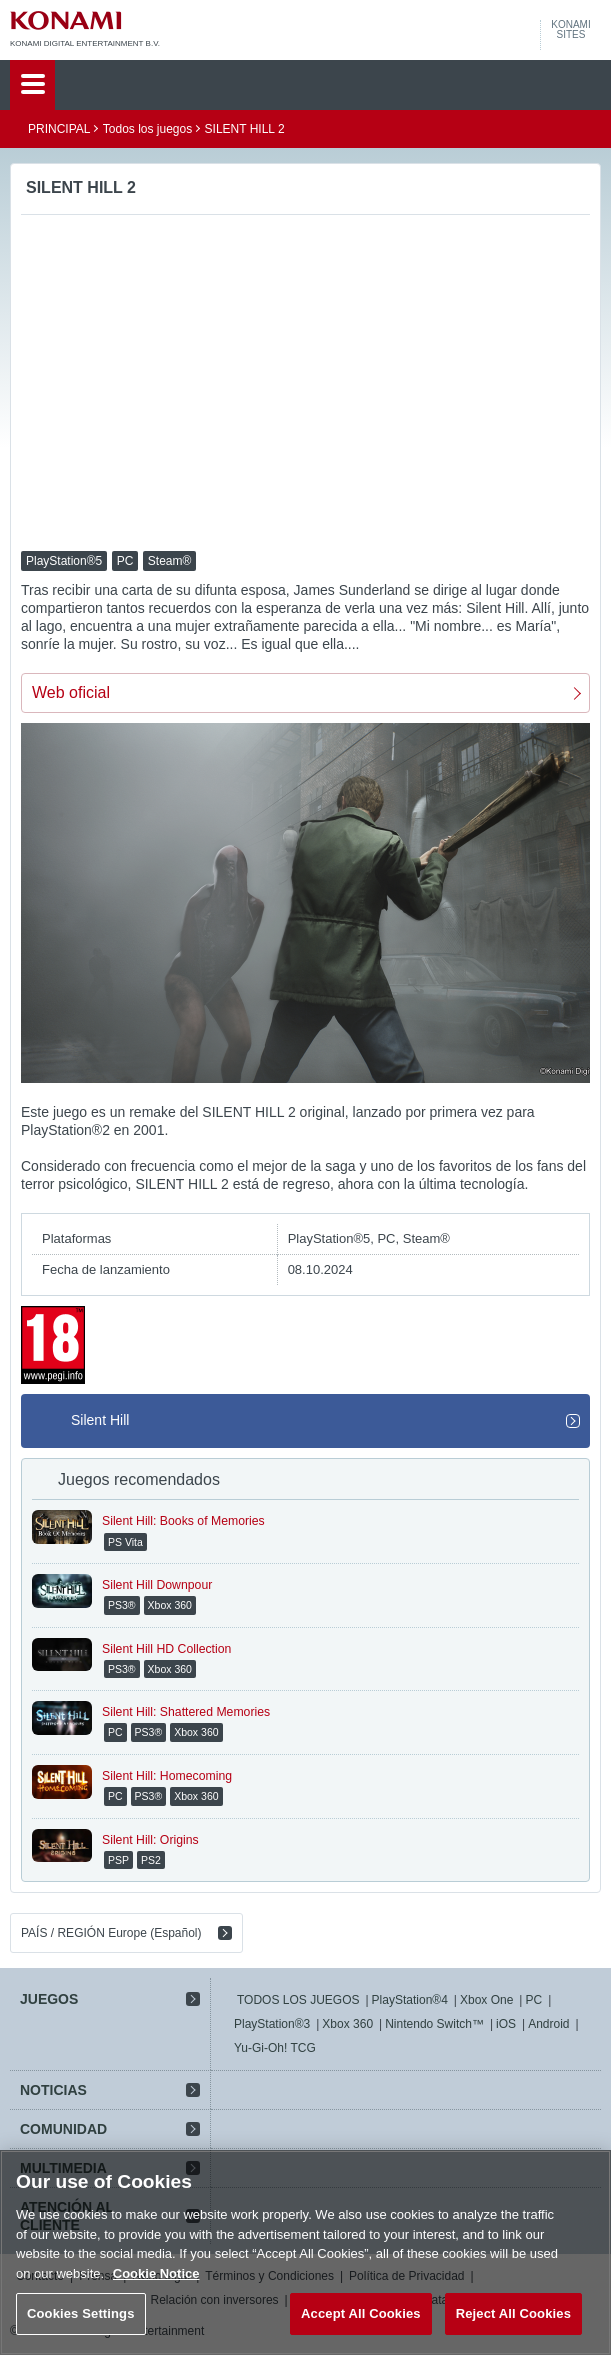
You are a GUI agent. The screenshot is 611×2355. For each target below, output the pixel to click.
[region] (305, 2252)
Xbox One (486, 2000)
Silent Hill (100, 1420)
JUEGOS (49, 1999)
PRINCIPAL (59, 129)
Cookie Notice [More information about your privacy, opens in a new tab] (156, 2273)
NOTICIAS (53, 2090)
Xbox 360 (347, 2024)
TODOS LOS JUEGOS (298, 2000)
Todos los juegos (147, 129)
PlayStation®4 (410, 2000)
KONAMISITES (570, 30)
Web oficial (71, 692)
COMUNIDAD (63, 2129)
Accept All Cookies (361, 2313)
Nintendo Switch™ (434, 2024)
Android (548, 2024)
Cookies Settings (81, 2313)
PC (533, 2000)
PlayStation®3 (272, 2024)
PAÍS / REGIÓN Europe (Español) (111, 1933)
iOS (506, 2024)
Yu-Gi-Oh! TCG (275, 2048)
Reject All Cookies (513, 2313)
